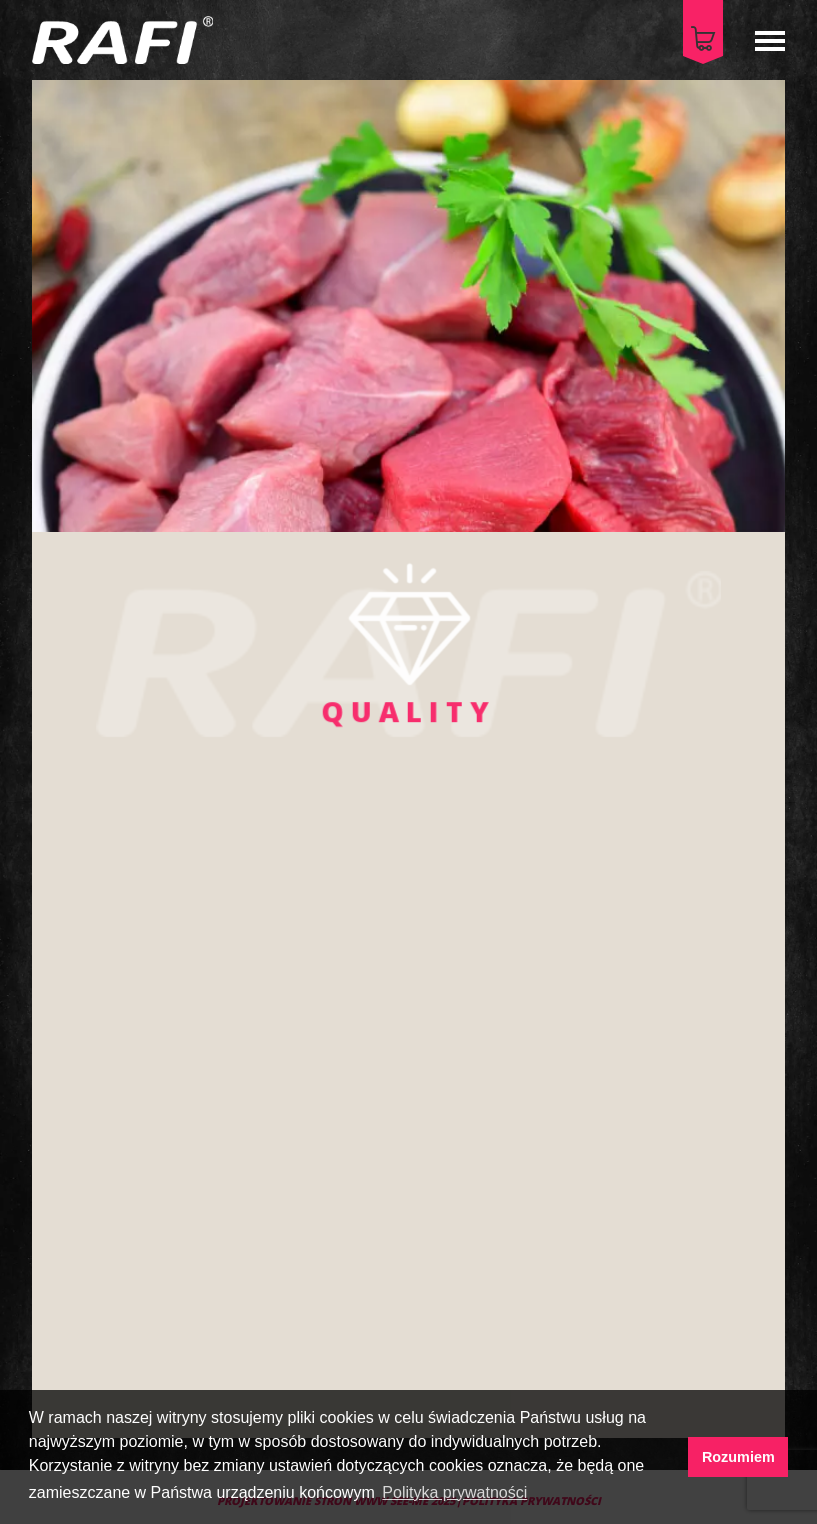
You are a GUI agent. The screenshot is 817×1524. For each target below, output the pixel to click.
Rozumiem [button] (738, 1457)
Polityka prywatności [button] (454, 1492)
